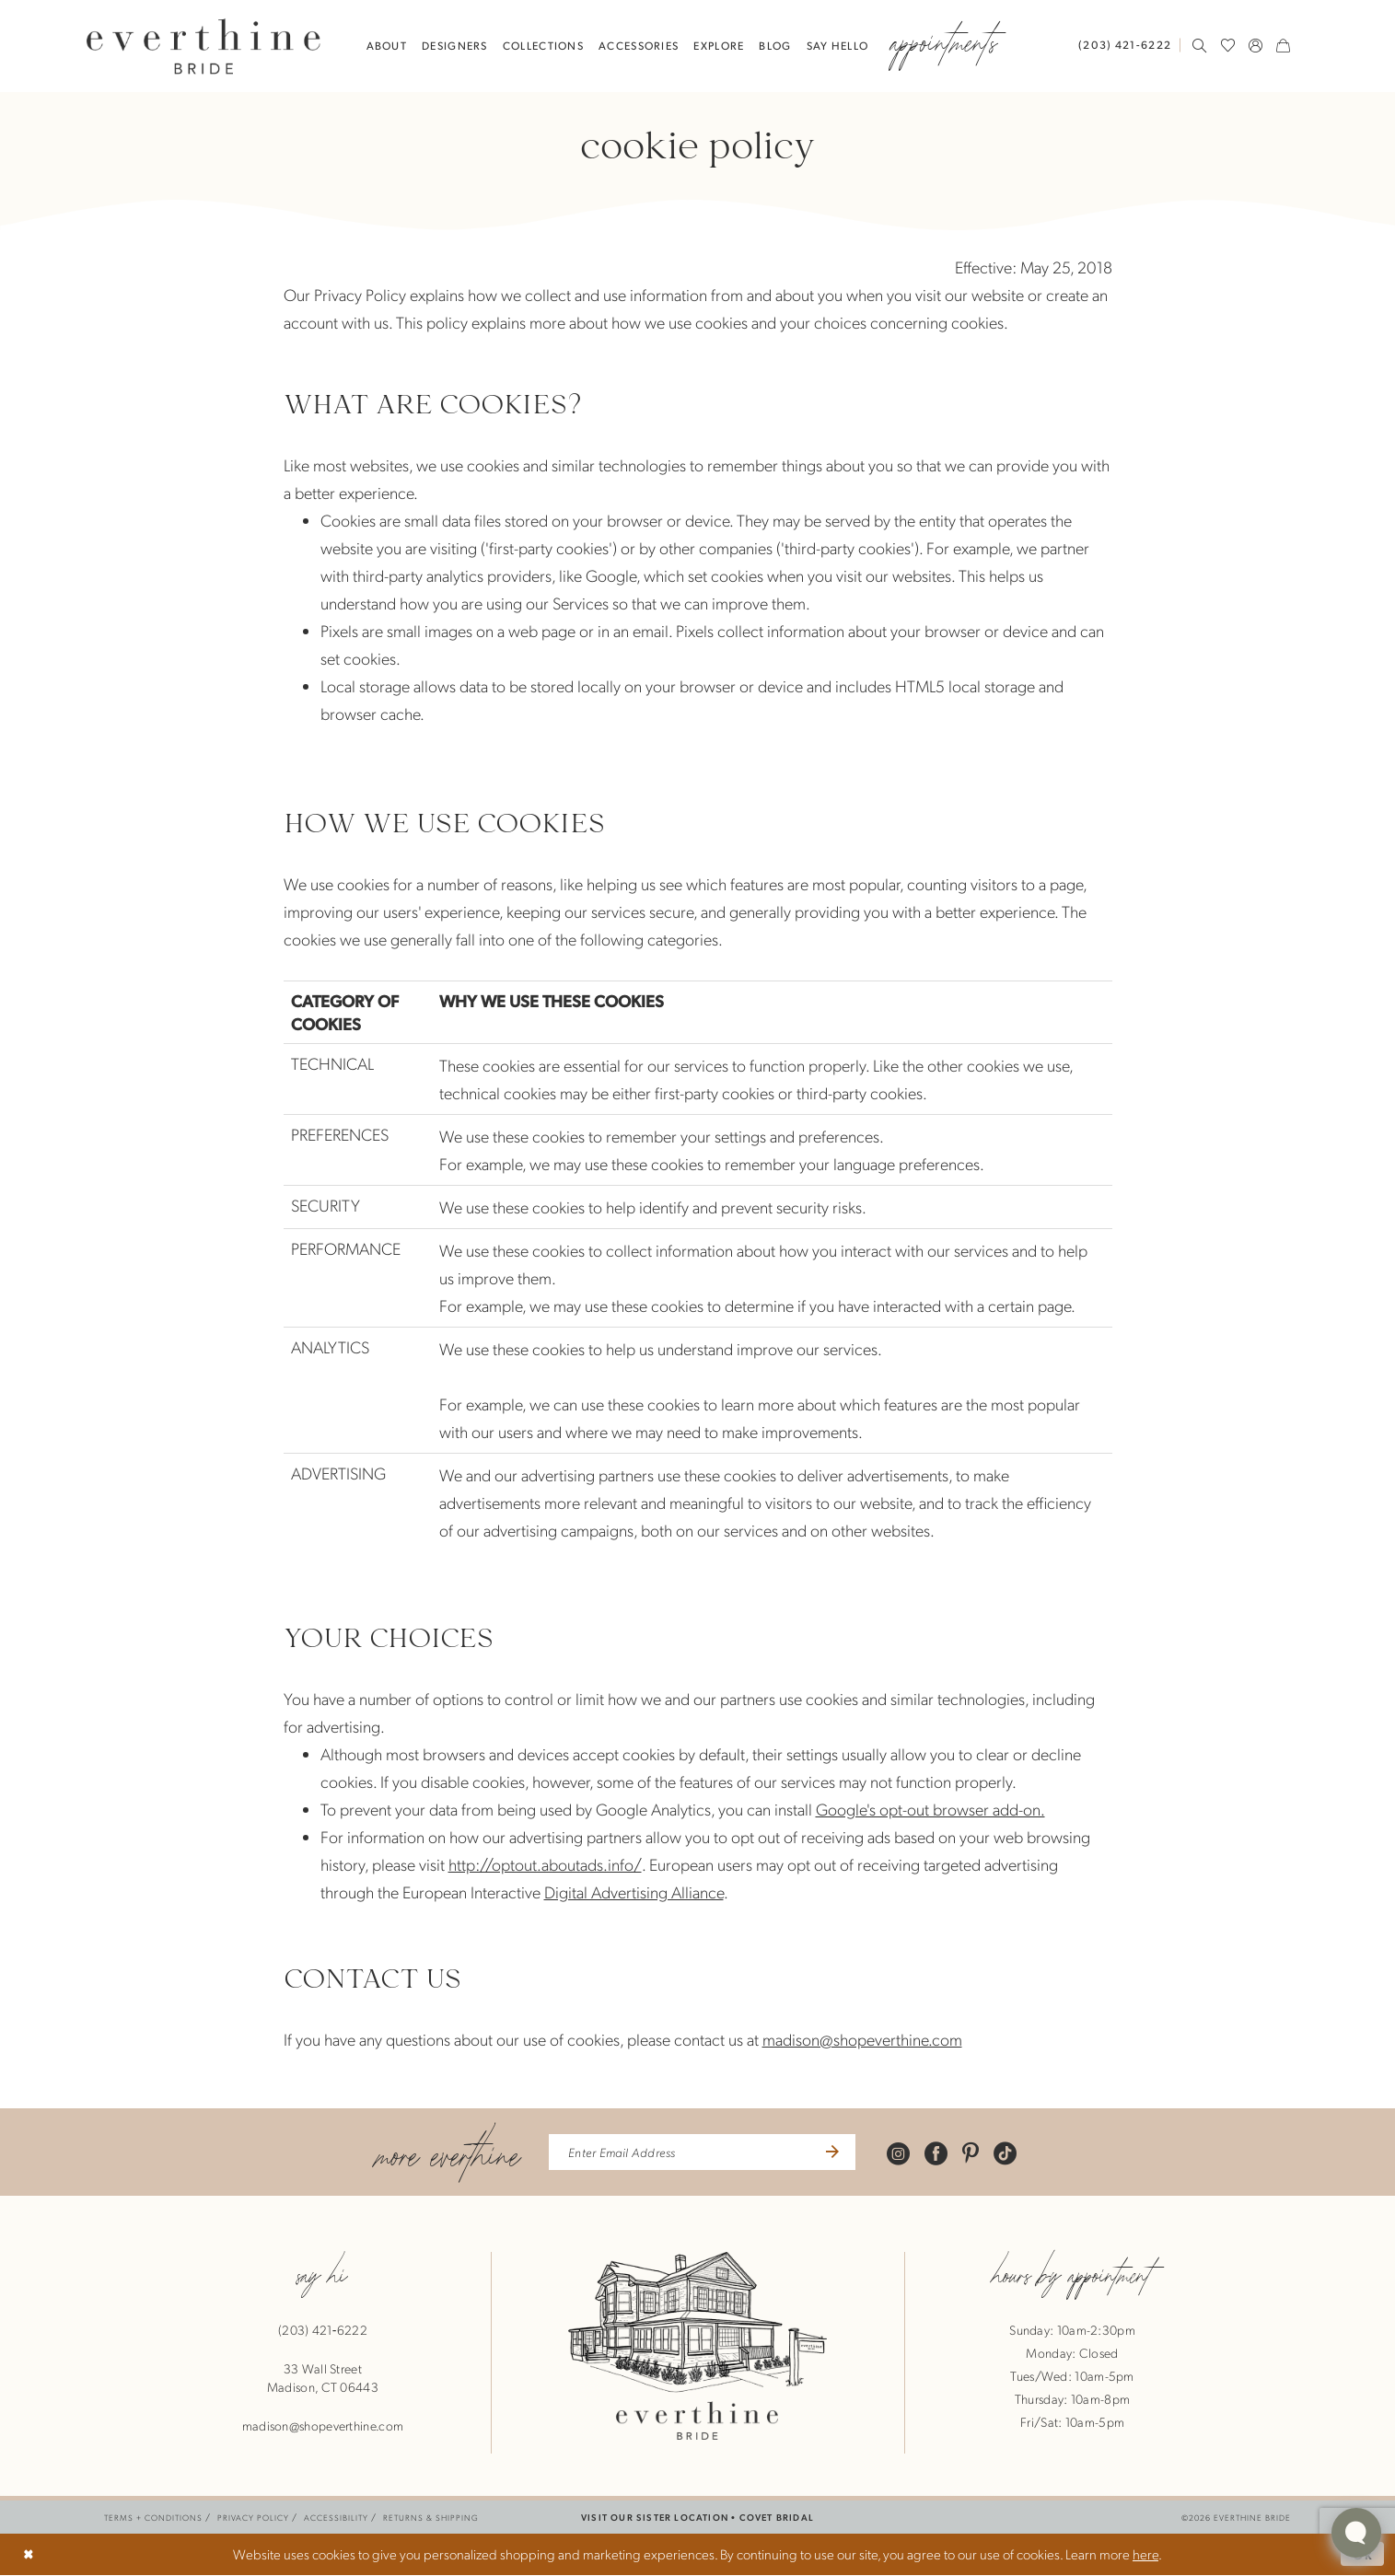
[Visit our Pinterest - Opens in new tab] (976, 2153)
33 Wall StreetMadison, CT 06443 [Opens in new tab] (322, 2378)
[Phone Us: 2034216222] (1125, 44)
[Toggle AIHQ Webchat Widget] (1356, 2533)
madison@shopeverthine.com (323, 2426)
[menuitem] (1129, 44)
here (1145, 2555)
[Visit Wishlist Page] (1228, 45)
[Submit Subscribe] (835, 2152)
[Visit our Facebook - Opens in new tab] (941, 2153)
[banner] (203, 45)
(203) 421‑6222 (322, 2330)
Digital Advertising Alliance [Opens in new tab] (634, 1891)
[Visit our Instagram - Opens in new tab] (903, 2153)
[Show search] (1200, 45)
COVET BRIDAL (776, 2518)
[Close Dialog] (29, 2555)
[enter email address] (702, 2152)
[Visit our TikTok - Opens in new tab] (1010, 2153)
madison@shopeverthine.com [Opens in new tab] (862, 2038)
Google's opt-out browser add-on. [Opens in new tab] (930, 1808)
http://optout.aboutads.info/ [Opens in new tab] (545, 1863)
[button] (1256, 45)
